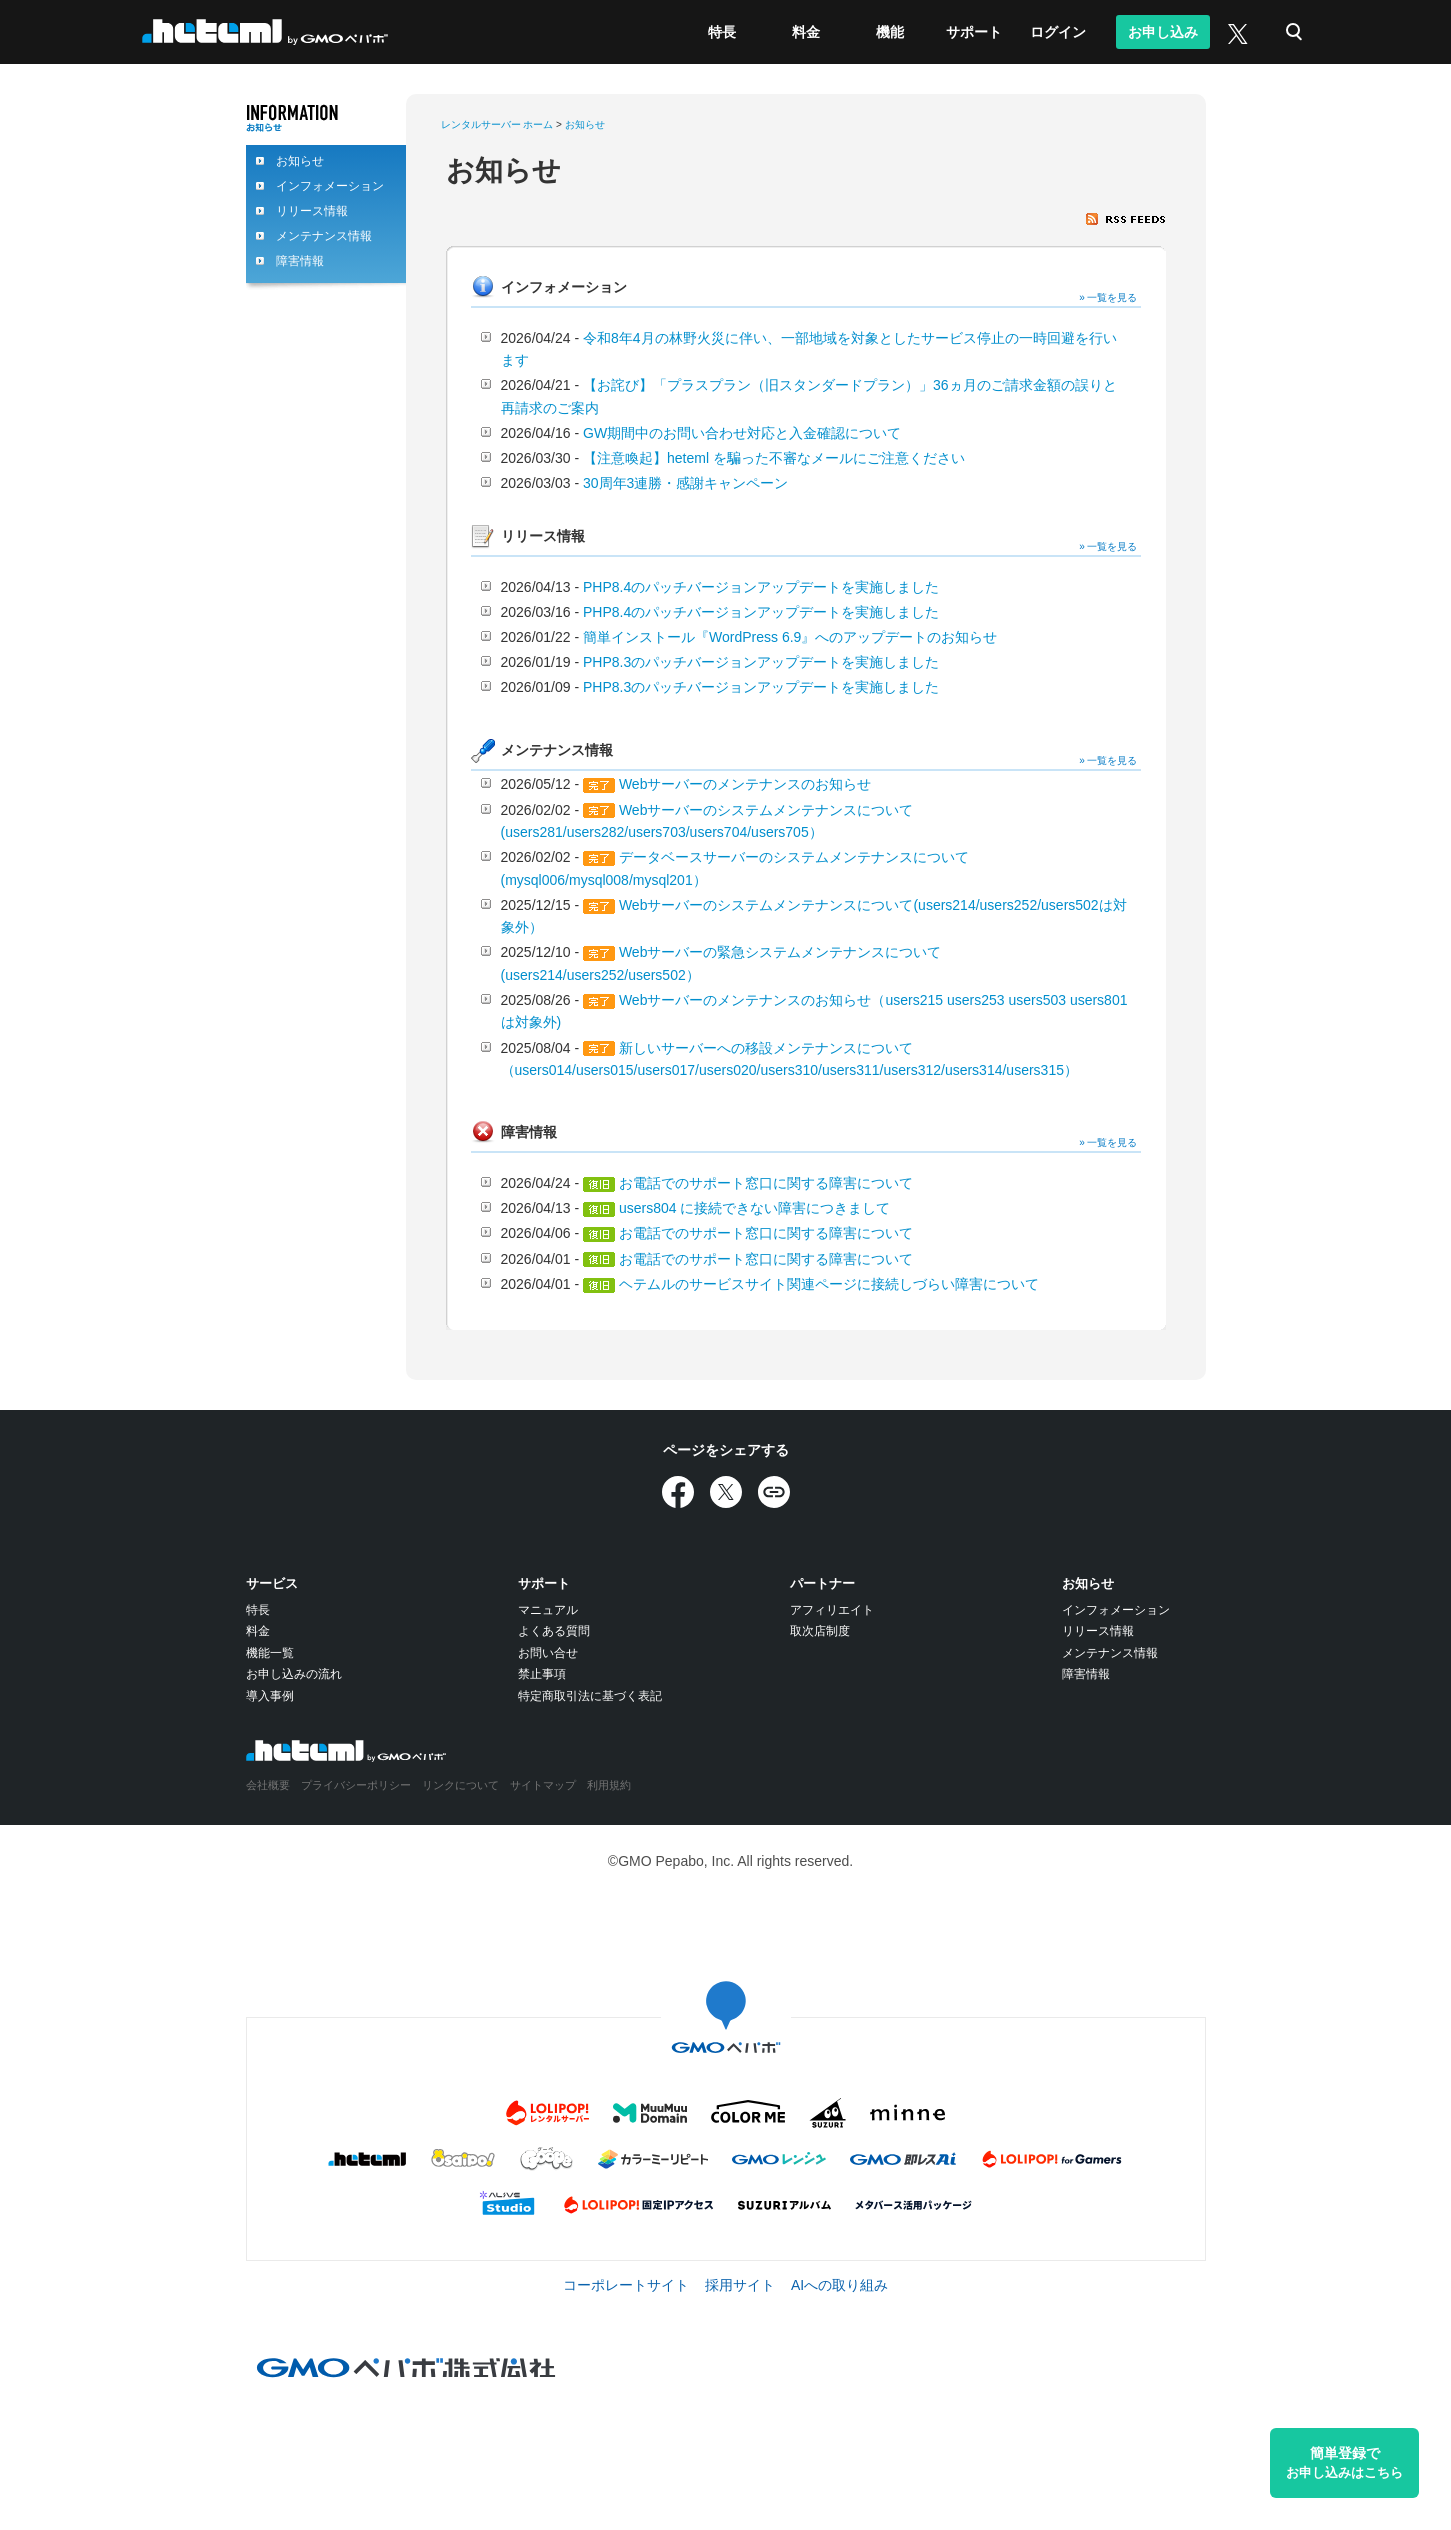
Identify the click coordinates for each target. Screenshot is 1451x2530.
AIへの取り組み (839, 2285)
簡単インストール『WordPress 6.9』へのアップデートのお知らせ (790, 637)
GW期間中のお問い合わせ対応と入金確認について (742, 433)
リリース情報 (312, 211)
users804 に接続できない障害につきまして (754, 1208)
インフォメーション (330, 186)
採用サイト (740, 2285)
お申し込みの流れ (294, 1674)
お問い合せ (548, 1653)
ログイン (1058, 32)
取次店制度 (820, 1631)
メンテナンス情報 (324, 236)
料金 (806, 32)
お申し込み (1163, 32)
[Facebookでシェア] (678, 1492)
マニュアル (548, 1610)
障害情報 (300, 261)
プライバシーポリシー (356, 1785)
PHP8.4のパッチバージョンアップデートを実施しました (761, 587)
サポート (974, 32)
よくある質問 (554, 1631)
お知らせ (300, 161)
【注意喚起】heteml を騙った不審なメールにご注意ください (774, 458)
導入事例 (270, 1696)
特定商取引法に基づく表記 (590, 1696)
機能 (890, 32)
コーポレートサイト (626, 2285)
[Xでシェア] (726, 1492)
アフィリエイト (832, 1610)
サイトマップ (543, 1785)
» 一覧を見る (1108, 297)
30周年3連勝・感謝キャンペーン (685, 483)
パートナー (822, 1583)
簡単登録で (1344, 2463)
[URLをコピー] (774, 1492)
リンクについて (460, 1785)
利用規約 (609, 1785)
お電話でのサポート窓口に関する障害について (766, 1183)
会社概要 (268, 1785)
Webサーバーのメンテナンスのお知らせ (745, 784)
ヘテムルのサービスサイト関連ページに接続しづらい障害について (829, 1284)
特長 (722, 32)
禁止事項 (542, 1674)
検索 (1294, 32)
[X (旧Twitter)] (1236, 32)
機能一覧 (270, 1653)
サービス (272, 1583)
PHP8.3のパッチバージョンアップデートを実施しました (761, 662)
